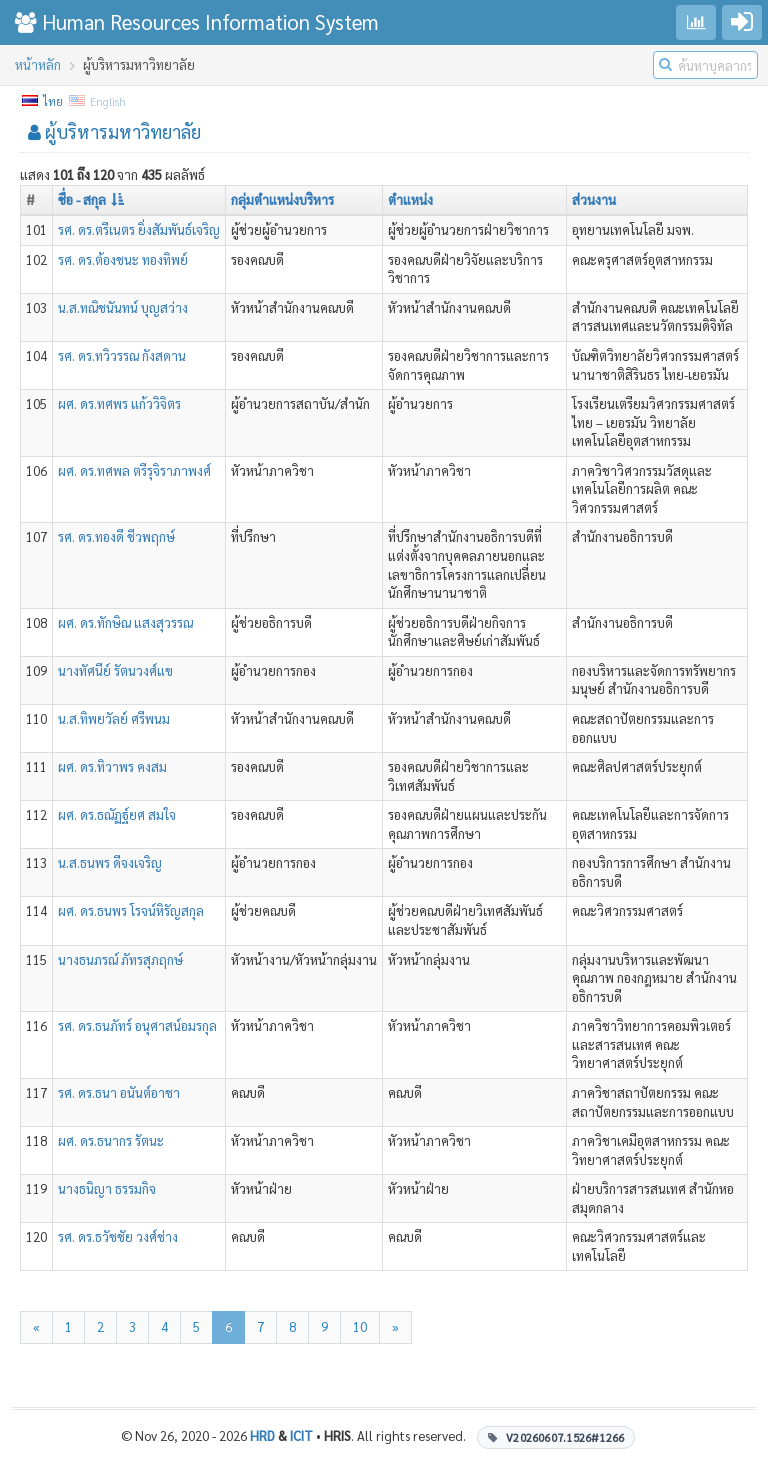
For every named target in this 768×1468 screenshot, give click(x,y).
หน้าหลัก (38, 64)
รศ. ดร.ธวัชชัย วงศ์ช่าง (118, 1236)
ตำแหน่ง (410, 199)
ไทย (43, 101)
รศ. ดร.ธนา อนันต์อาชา (119, 1092)
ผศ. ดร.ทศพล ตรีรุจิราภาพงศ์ (134, 470)
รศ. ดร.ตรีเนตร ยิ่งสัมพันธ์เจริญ (139, 229)
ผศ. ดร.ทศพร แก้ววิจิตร (119, 403)
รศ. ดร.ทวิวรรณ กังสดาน (122, 355)
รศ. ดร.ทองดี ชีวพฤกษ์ (116, 536)
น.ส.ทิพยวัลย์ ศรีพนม (114, 718)
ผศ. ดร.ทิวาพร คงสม (112, 766)
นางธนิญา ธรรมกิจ (107, 1188)
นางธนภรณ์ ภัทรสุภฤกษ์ (120, 959)
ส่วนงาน (594, 199)
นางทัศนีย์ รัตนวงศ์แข (115, 670)
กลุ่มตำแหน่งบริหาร (282, 199)
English (98, 101)
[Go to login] (742, 22)
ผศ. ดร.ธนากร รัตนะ (111, 1140)
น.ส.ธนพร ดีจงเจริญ (110, 862)
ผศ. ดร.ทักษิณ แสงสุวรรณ (125, 622)
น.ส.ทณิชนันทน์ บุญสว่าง (123, 307)
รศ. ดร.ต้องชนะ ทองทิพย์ (123, 259)
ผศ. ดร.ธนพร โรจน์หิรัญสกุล (131, 910)
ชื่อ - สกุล (91, 199)
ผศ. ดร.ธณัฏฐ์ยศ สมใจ (117, 814)
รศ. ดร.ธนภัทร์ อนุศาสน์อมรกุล (137, 1025)
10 (360, 1326)
